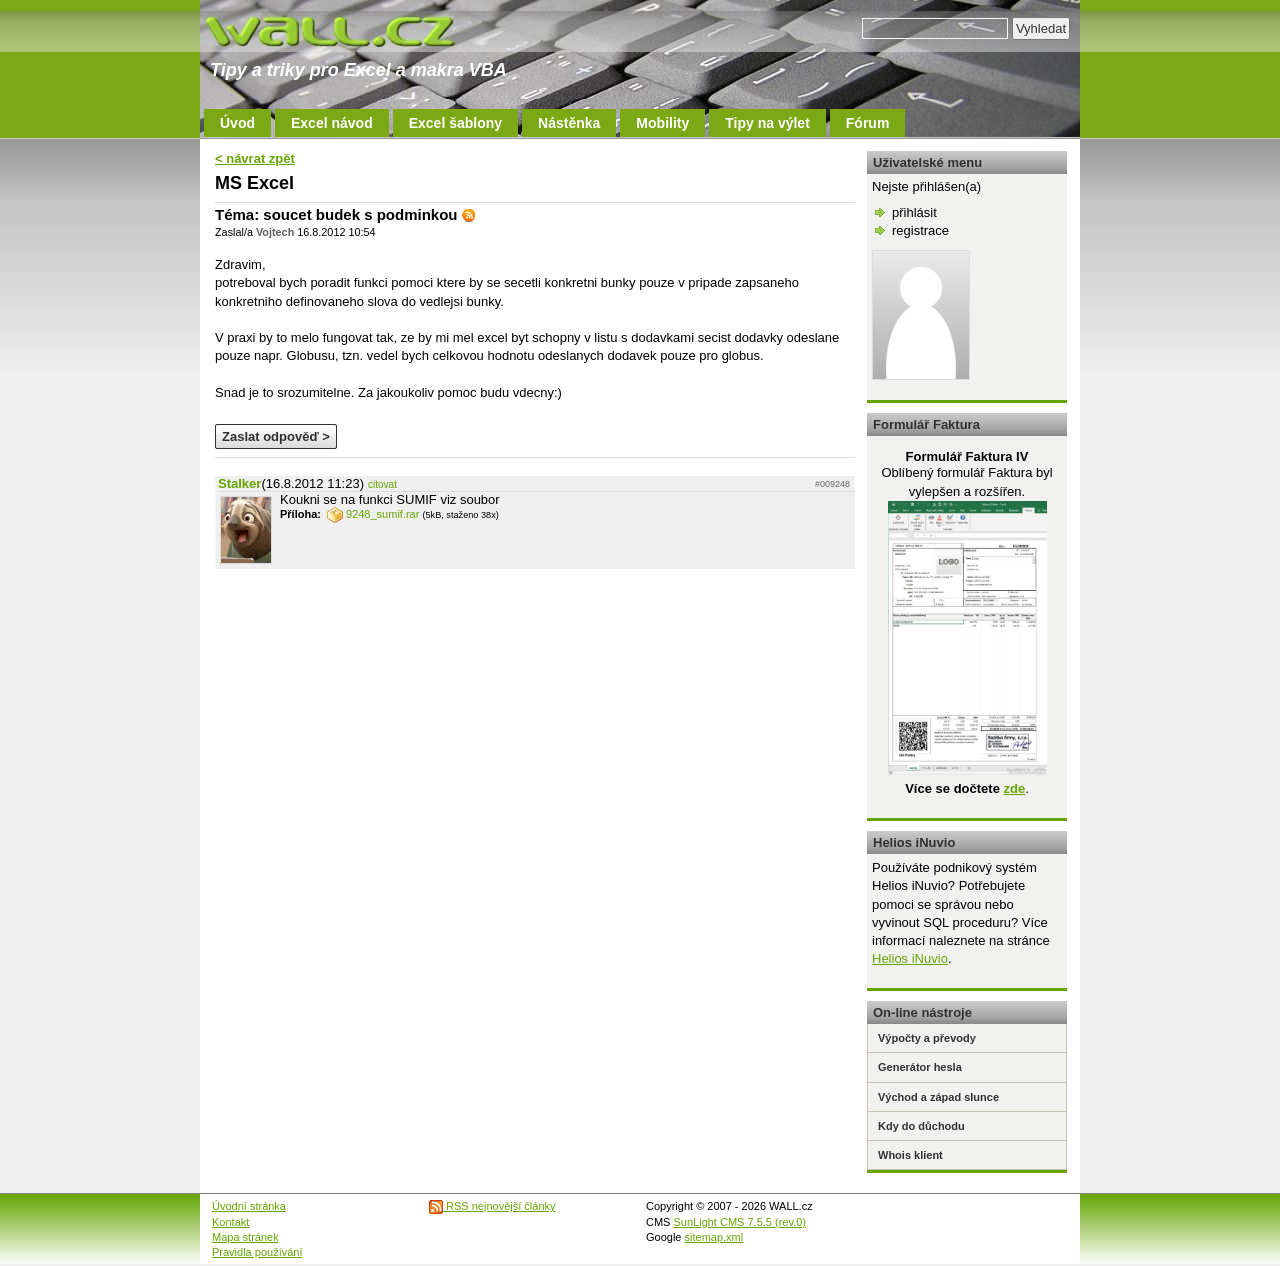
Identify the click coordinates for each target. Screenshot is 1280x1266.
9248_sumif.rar (373, 514)
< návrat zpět (255, 158)
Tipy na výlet (767, 123)
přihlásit (914, 212)
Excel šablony (455, 123)
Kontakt (230, 1222)
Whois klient (910, 1155)
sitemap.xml (714, 1237)
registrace (920, 230)
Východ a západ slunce (938, 1097)
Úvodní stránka (249, 1206)
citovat (382, 484)
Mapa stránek (245, 1237)
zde (1014, 788)
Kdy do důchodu (921, 1126)
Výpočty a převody (927, 1038)
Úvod (237, 123)
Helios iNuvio (910, 958)
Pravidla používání (257, 1252)
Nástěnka (569, 123)
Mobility (662, 123)
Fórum (868, 123)
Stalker (239, 483)
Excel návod (332, 123)
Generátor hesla (920, 1067)
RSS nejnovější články (492, 1206)
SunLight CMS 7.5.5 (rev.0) (740, 1222)
